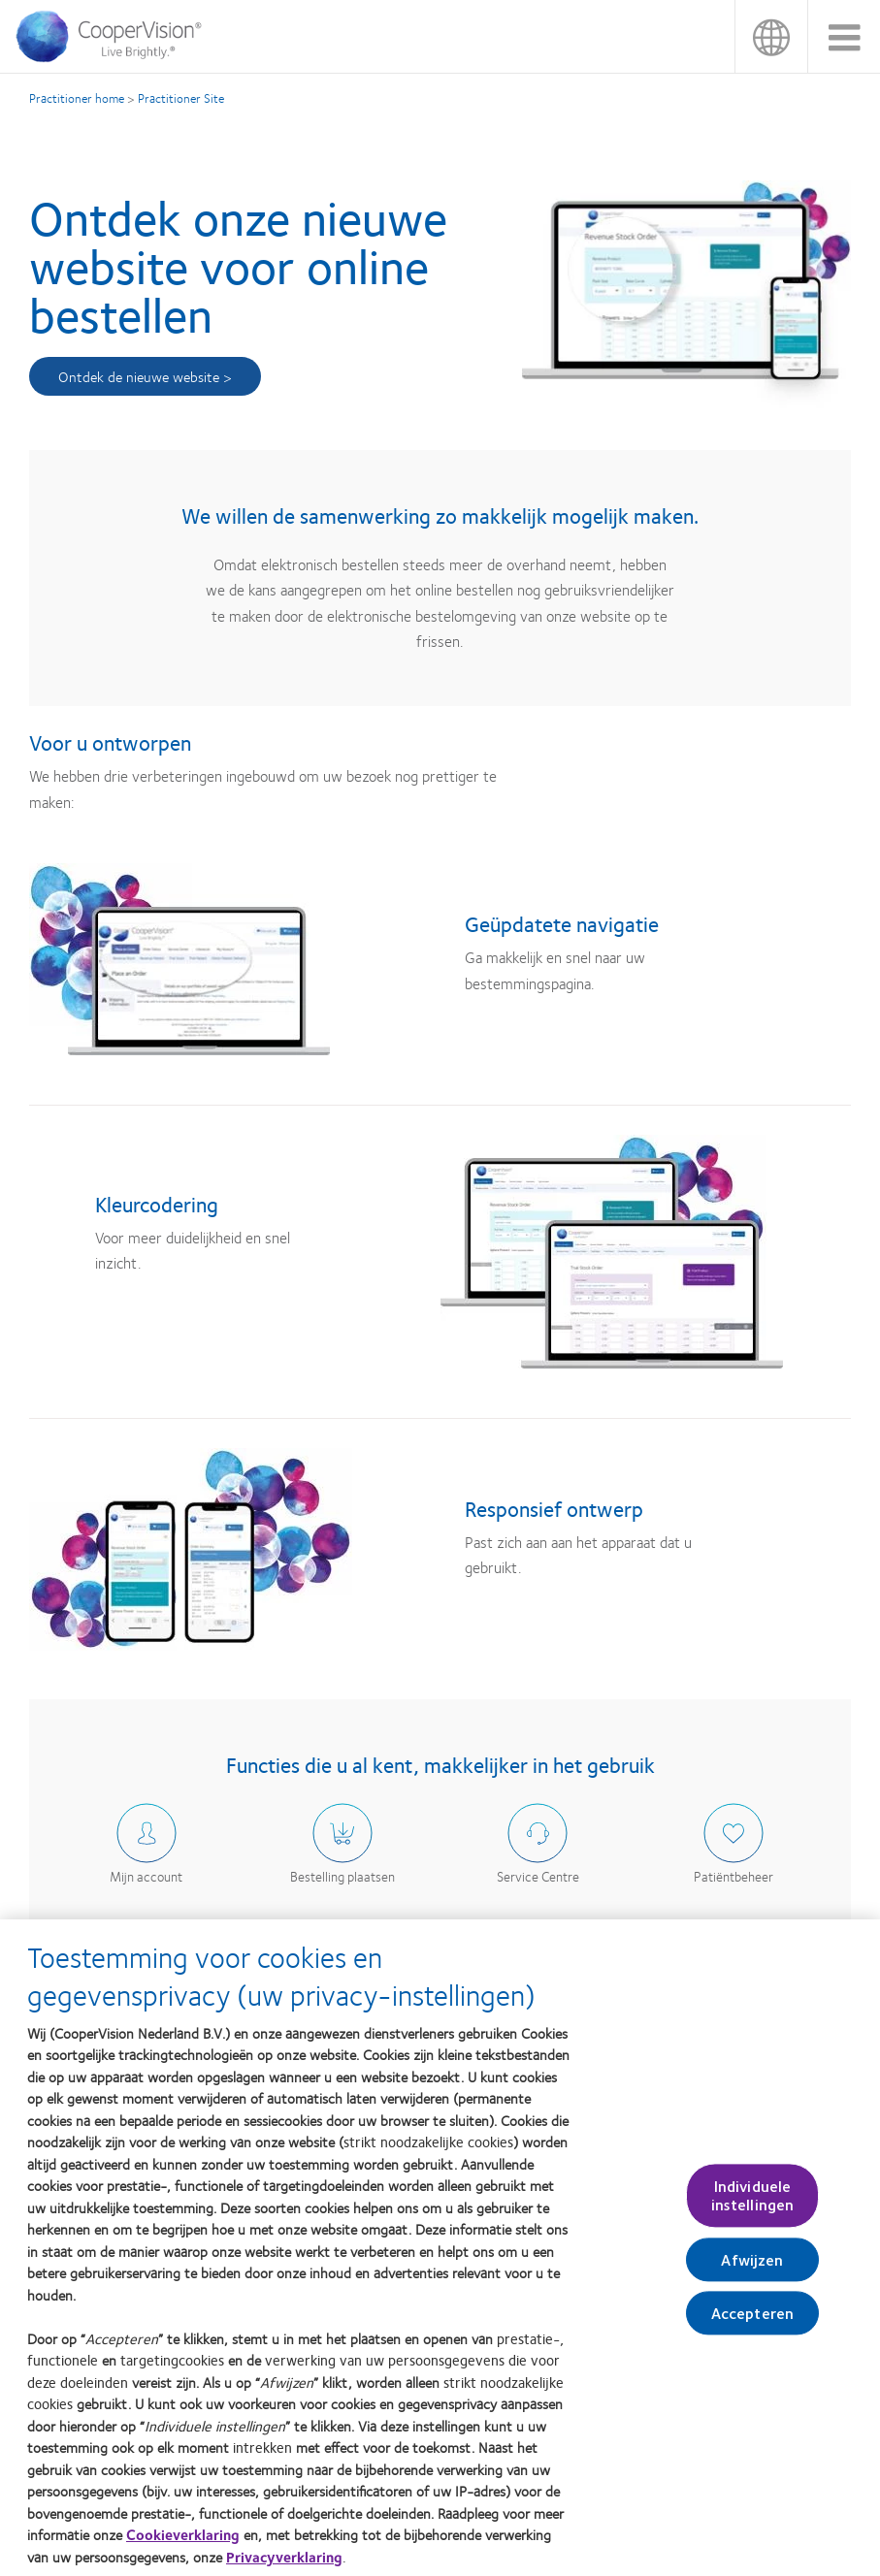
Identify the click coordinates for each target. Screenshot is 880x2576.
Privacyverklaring (284, 2564)
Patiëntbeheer (733, 1875)
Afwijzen (752, 2267)
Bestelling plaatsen (342, 1875)
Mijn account (146, 1875)
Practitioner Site (181, 98)
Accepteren (753, 2320)
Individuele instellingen (753, 2203)
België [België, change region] (770, 36)
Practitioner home (76, 98)
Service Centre (538, 1875)
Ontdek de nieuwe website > (145, 376)
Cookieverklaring (183, 2542)
